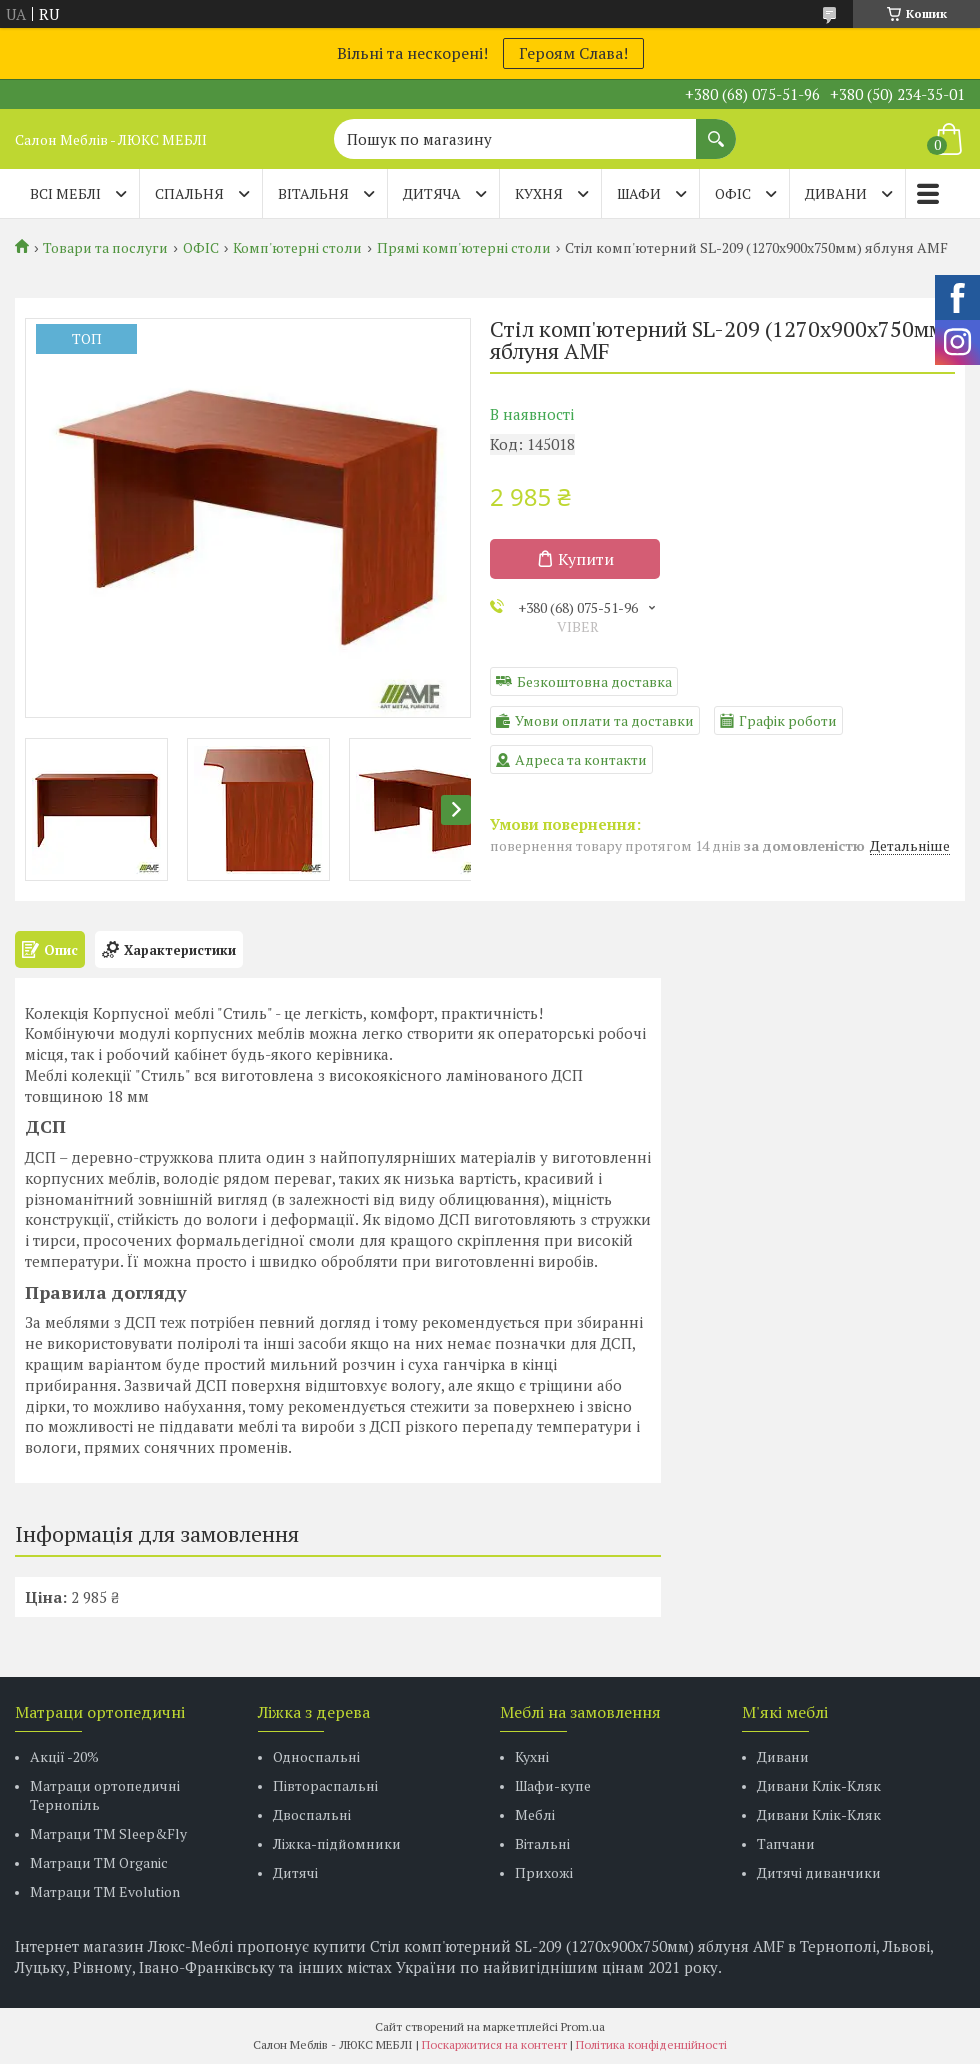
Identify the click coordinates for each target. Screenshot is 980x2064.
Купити (586, 559)
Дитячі (295, 1872)
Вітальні (542, 1843)
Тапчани (786, 1843)
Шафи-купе (553, 1785)
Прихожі (544, 1872)
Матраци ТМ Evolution (105, 1891)
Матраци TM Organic (99, 1862)
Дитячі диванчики (819, 1872)
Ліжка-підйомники (337, 1843)
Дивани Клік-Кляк (819, 1785)
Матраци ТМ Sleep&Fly (108, 1833)
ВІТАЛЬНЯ (313, 193)
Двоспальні (312, 1814)
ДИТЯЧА (432, 193)
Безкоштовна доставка (594, 681)
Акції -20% (64, 1756)
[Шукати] (716, 129)
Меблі (535, 1814)
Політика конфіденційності (651, 2044)
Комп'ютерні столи (297, 248)
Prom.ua (583, 2026)
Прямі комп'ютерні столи (464, 248)
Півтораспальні (325, 1785)
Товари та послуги (105, 248)
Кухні (532, 1756)
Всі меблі (65, 193)
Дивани (783, 1756)
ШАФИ (639, 193)
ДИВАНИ (836, 193)
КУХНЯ (539, 193)
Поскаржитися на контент (494, 2044)
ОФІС (733, 193)
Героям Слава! (573, 53)
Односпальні (316, 1756)
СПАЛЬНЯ (189, 193)
